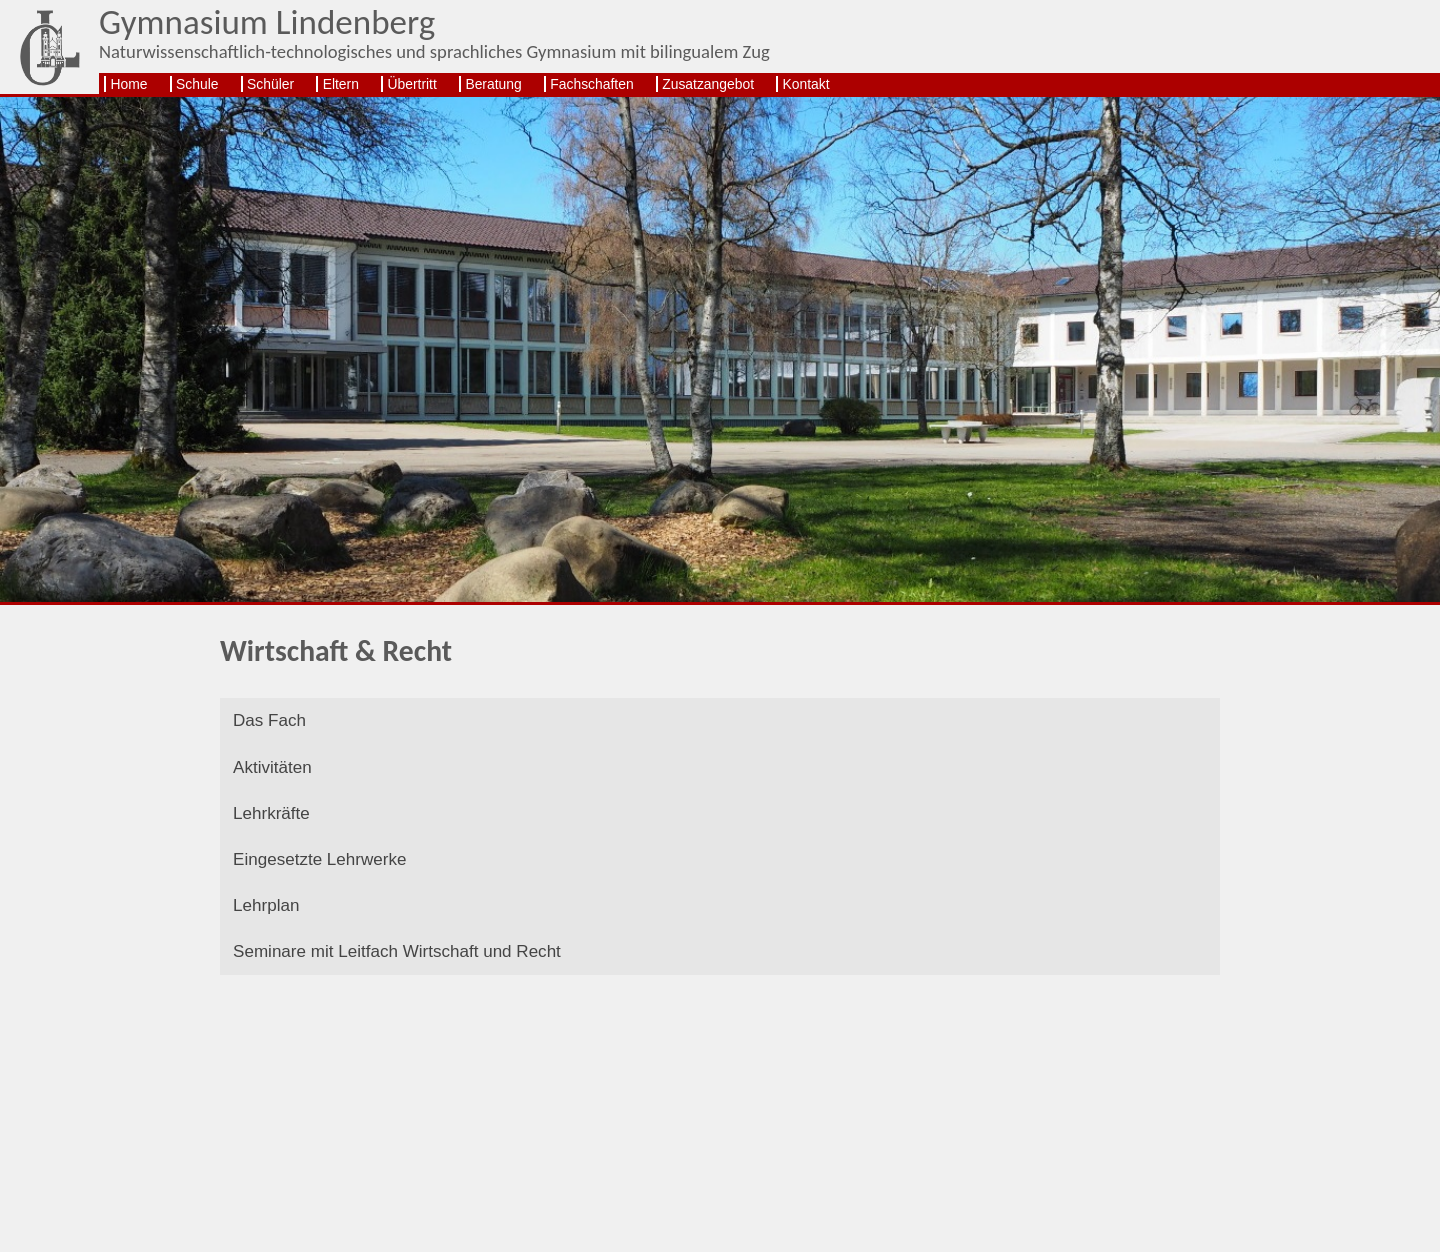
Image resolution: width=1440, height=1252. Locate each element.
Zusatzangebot (708, 84)
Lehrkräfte (275, 824)
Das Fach (273, 723)
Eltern (341, 84)
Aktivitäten (276, 773)
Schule (197, 84)
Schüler (270, 84)
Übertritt (411, 84)
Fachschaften (591, 84)
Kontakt (806, 84)
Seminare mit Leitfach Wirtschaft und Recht (410, 976)
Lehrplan (269, 925)
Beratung (493, 84)
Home (128, 84)
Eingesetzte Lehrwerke (327, 875)
